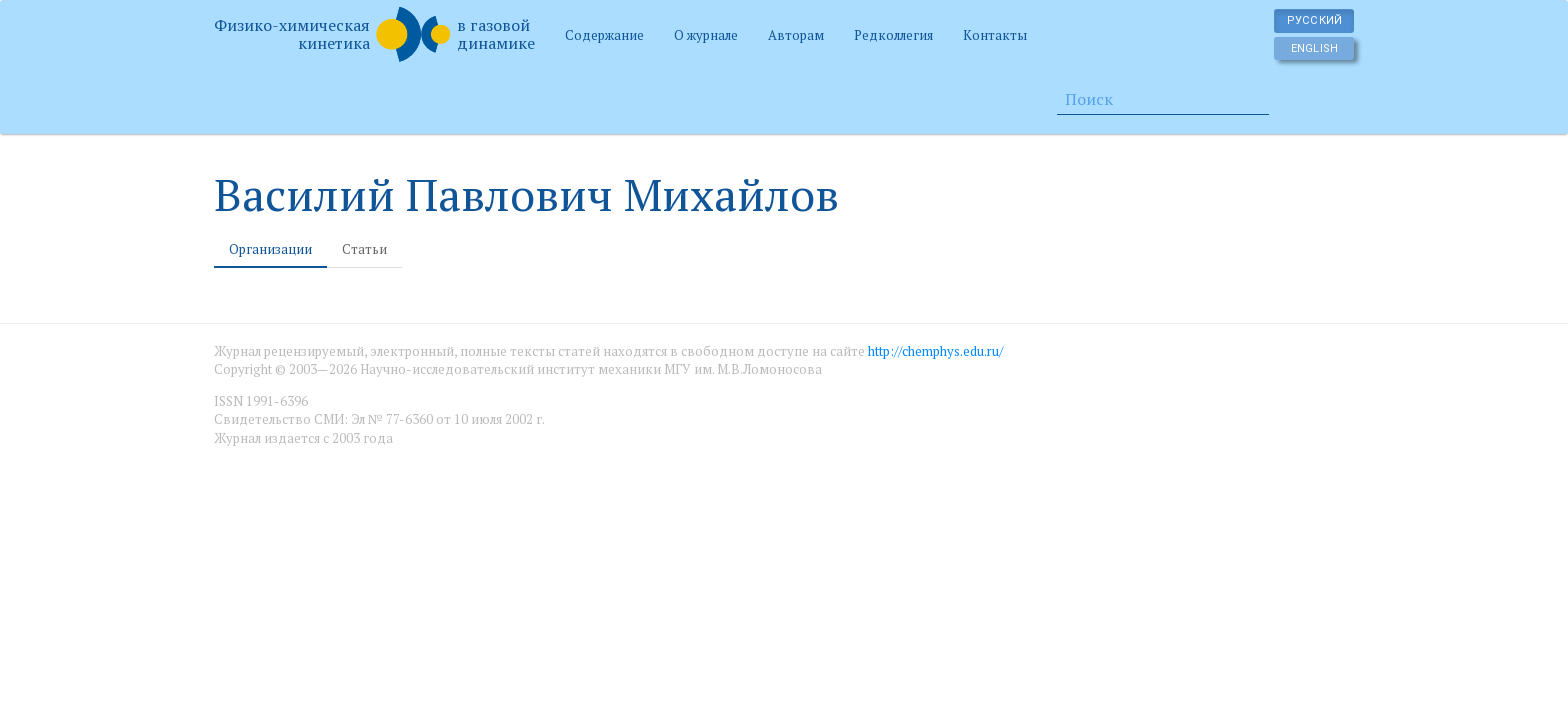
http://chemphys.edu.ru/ (935, 351)
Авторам (796, 35)
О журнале (706, 35)
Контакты (995, 35)
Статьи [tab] (364, 249)
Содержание (604, 35)
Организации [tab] (270, 249)
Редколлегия (893, 35)
